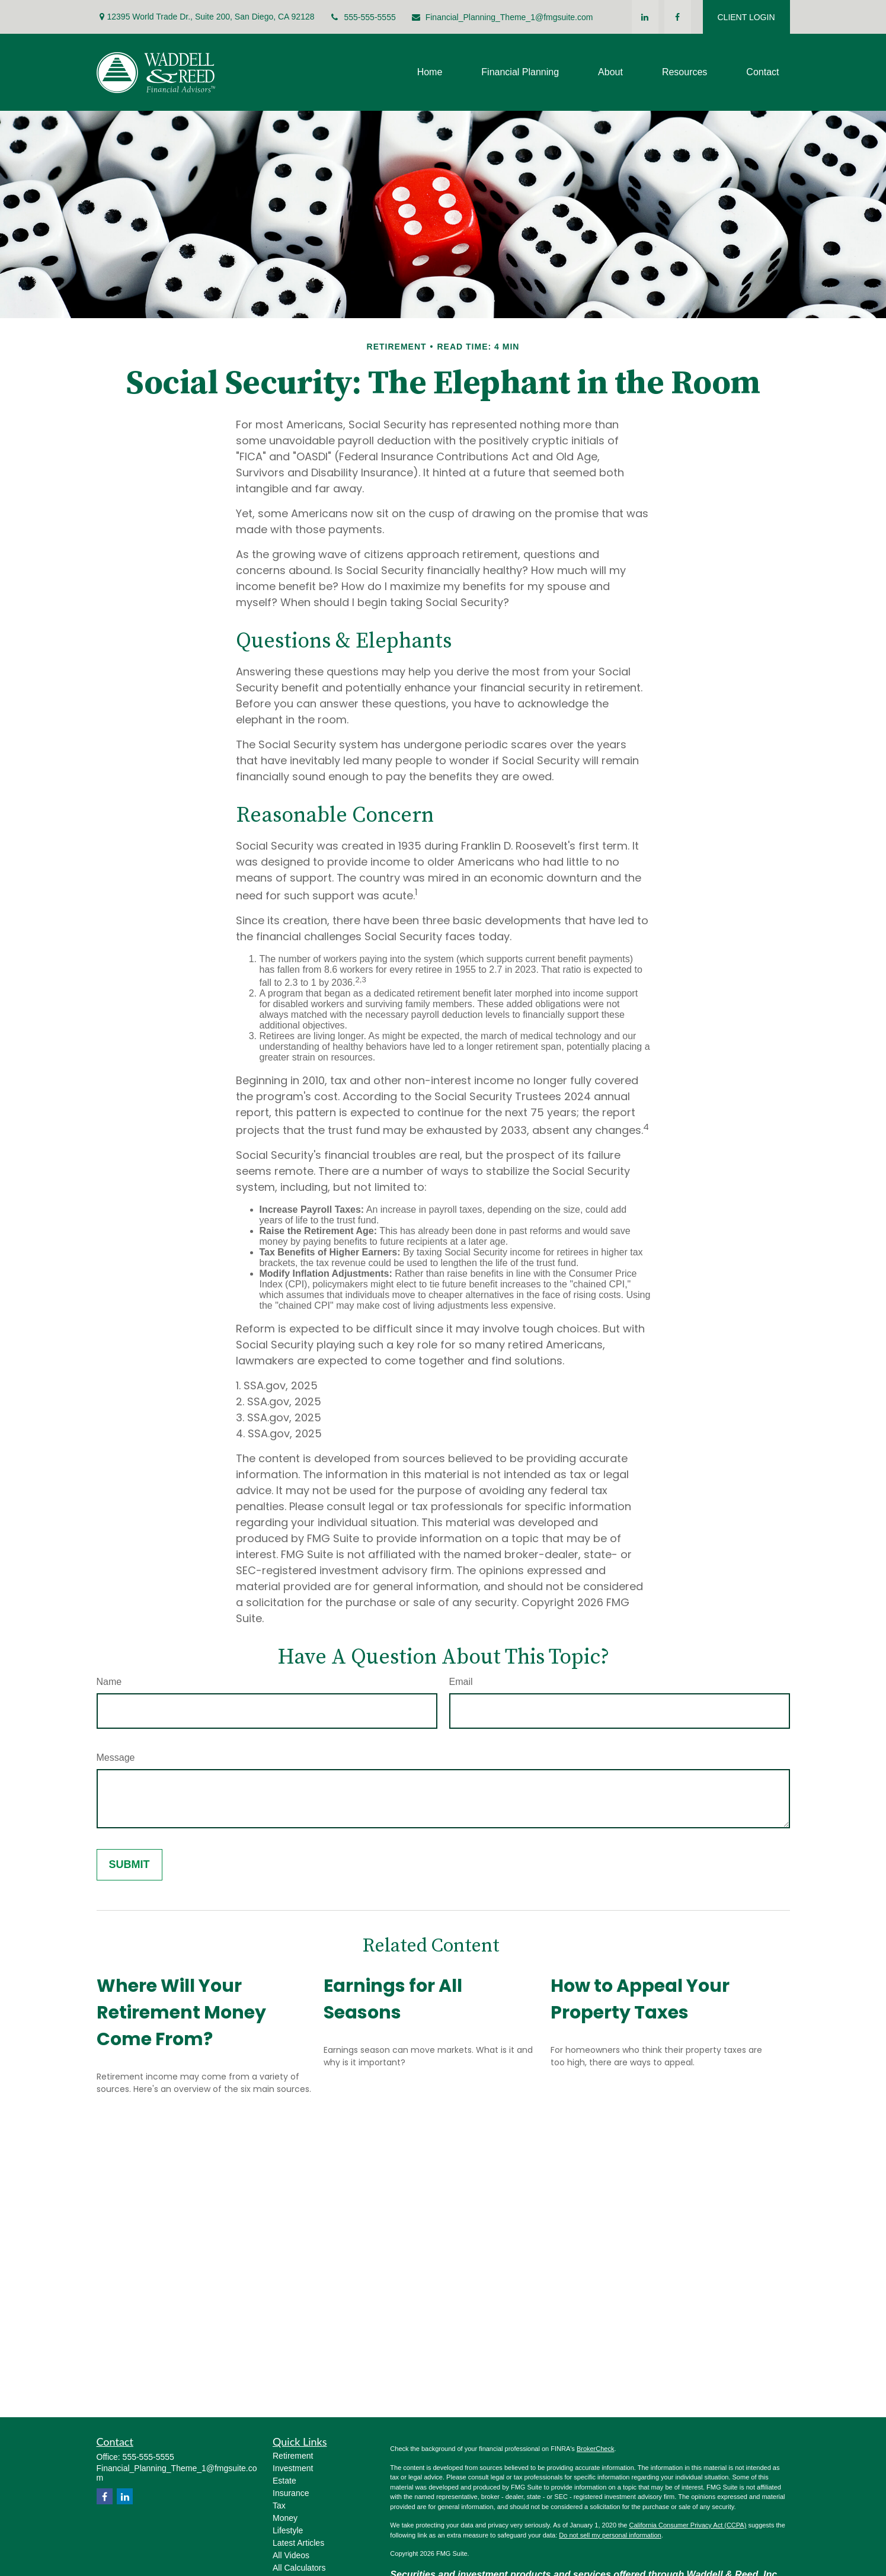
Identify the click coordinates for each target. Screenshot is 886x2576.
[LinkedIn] (645, 17)
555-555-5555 (363, 17)
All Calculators (299, 2567)
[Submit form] (129, 1864)
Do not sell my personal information (610, 2535)
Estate (284, 2480)
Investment (293, 2468)
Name (109, 1682)
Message (116, 1757)
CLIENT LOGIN (746, 17)
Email (461, 1682)
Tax (279, 2505)
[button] (430, 72)
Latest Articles (298, 2543)
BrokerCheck (596, 2448)
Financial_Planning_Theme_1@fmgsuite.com (502, 17)
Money (285, 2518)
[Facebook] (677, 17)
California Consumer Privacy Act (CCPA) (687, 2525)
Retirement (293, 2455)
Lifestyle (288, 2530)
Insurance (291, 2493)
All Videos (291, 2555)
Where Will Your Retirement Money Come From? (181, 2012)
